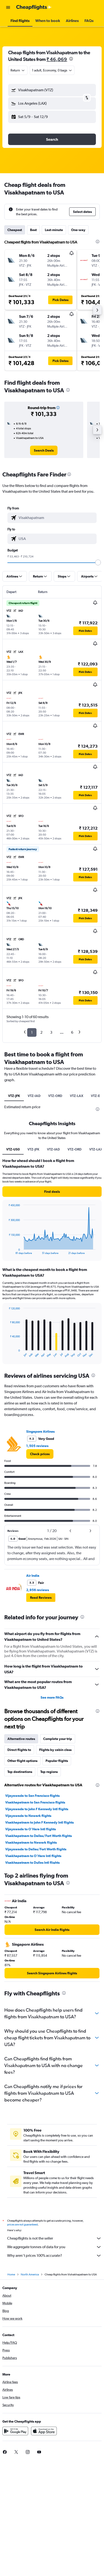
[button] (8, 7)
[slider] (98, 562)
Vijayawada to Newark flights (28, 1816)
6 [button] (72, 1032)
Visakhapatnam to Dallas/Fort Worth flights (38, 1836)
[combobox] (18, 70)
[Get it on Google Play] (15, 2431)
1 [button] (32, 1032)
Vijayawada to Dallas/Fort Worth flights (35, 1849)
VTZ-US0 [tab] (13, 1149)
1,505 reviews (37, 1446)
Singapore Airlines (40, 1431)
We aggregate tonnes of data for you (54, 2247)
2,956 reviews (37, 1590)
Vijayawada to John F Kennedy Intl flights (36, 1809)
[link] (43, 450)
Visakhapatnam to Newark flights (31, 1842)
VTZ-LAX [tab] (76, 1096)
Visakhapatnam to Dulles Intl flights (32, 1862)
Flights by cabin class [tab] (55, 1750)
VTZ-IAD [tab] (34, 1096)
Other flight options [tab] (22, 1761)
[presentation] (71, 59)
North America (30, 2274)
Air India (32, 1575)
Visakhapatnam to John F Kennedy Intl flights (39, 1822)
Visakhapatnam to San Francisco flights (35, 1802)
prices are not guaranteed (22, 2224)
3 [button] (51, 1032)
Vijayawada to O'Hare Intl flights (30, 1829)
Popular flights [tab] (57, 1761)
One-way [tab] (78, 230)
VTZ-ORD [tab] (55, 1096)
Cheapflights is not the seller (54, 2238)
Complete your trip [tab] (57, 1739)
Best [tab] (33, 230)
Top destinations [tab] (19, 1772)
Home (11, 2274)
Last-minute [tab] (54, 230)
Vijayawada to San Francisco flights (32, 1796)
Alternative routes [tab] (21, 1739)
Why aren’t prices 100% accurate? (54, 2255)
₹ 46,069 (57, 59)
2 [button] (41, 1032)
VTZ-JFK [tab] (14, 1096)
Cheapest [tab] (14, 230)
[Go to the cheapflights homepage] (34, 7)
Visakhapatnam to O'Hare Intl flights (33, 1856)
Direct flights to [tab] (19, 1750)
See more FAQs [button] (52, 1697)
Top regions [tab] (49, 1772)
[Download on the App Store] (44, 2431)
